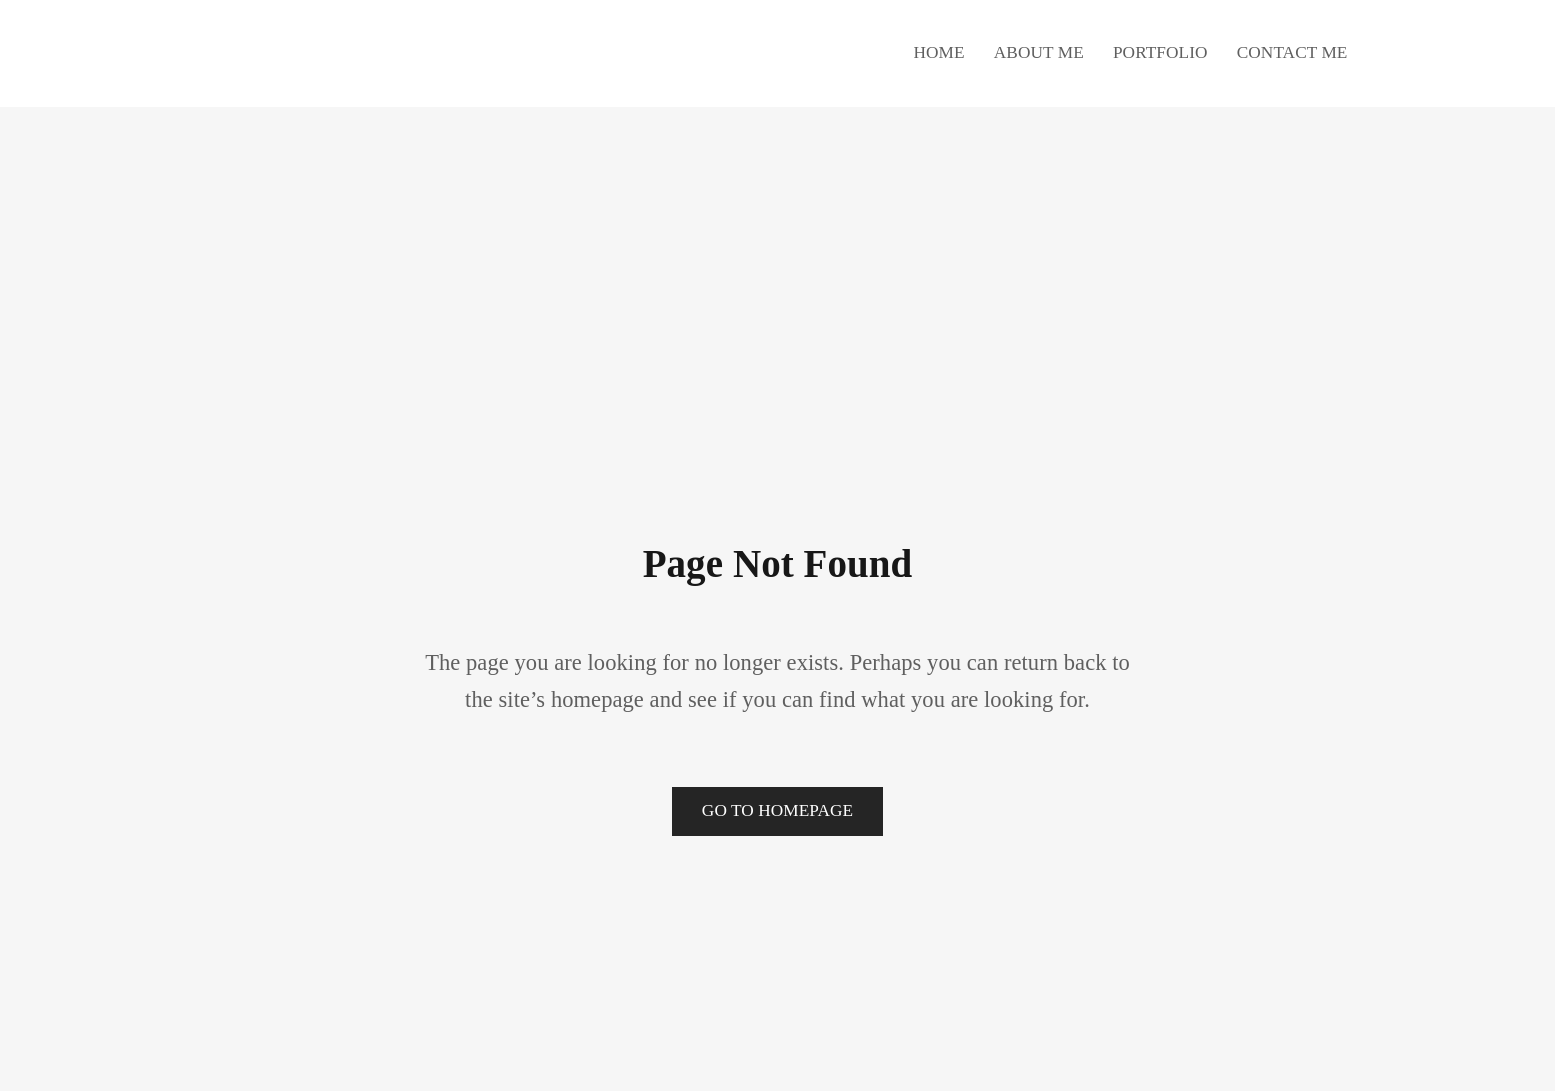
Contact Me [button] (1292, 52)
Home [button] (938, 52)
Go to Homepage (777, 810)
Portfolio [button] (1160, 52)
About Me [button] (1039, 52)
